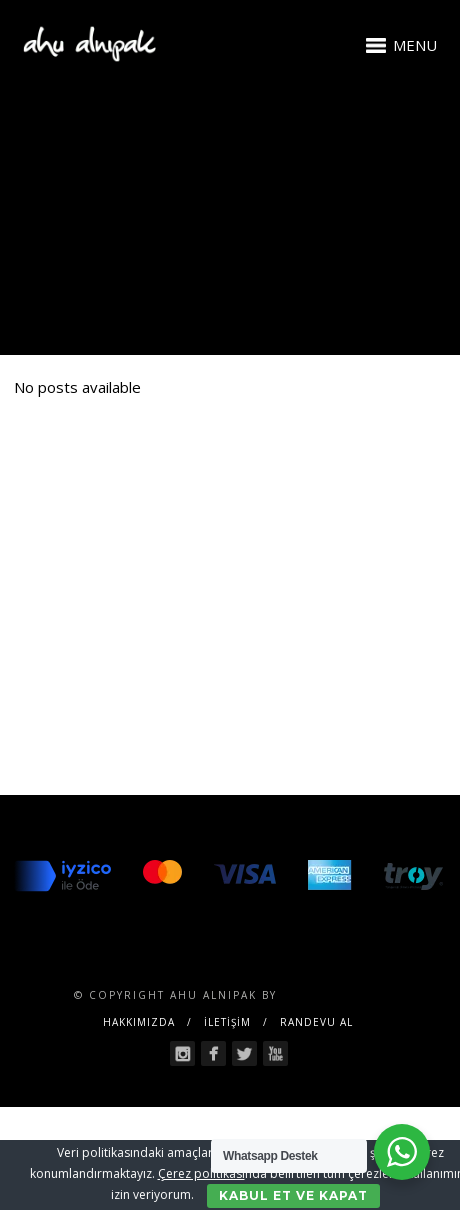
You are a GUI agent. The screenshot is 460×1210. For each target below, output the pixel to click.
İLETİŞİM (227, 1022)
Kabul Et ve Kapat (293, 1195)
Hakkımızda (139, 1022)
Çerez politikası (201, 1173)
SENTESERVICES (334, 995)
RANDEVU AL (316, 1022)
